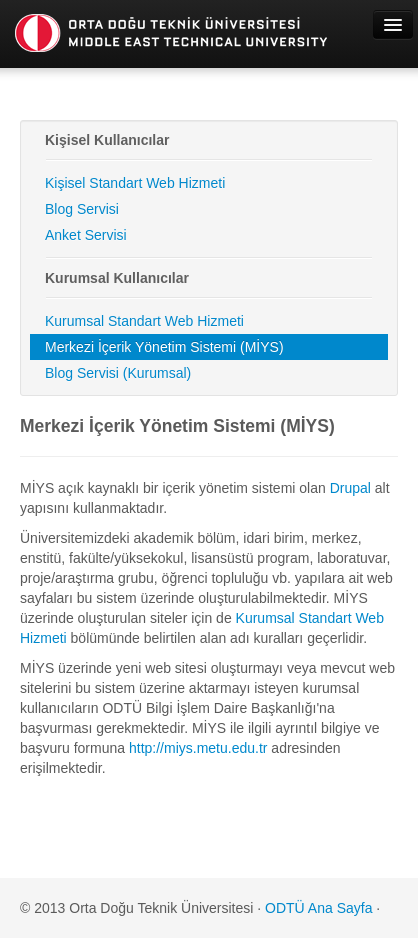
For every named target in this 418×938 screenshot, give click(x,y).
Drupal (350, 488)
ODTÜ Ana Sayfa (318, 908)
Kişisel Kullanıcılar (107, 140)
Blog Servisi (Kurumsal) (118, 373)
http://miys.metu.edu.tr (198, 748)
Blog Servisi (82, 209)
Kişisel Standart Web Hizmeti (135, 183)
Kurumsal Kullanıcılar (117, 278)
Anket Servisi (86, 235)
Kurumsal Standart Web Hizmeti (144, 321)
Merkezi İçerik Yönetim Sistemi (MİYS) (164, 347)
